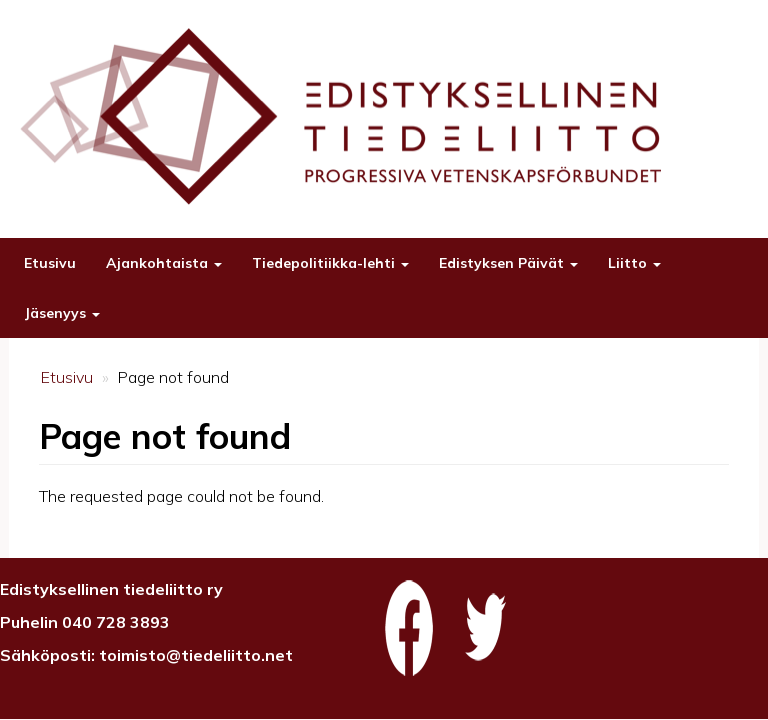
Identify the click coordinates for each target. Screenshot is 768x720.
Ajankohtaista (164, 263)
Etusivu (50, 263)
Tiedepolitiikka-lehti (330, 263)
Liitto (634, 263)
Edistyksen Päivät (508, 263)
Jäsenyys (62, 313)
